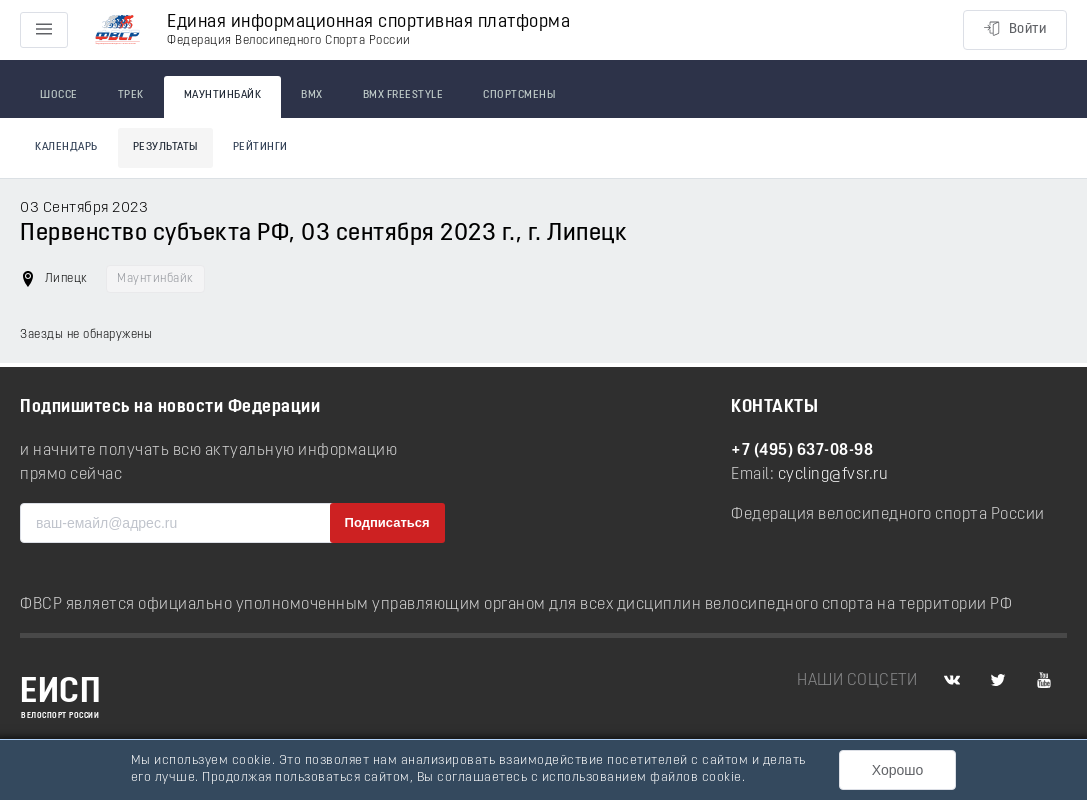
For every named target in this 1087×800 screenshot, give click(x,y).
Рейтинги (260, 147)
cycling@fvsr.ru (833, 475)
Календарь (66, 147)
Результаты (165, 147)
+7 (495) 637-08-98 (802, 451)
